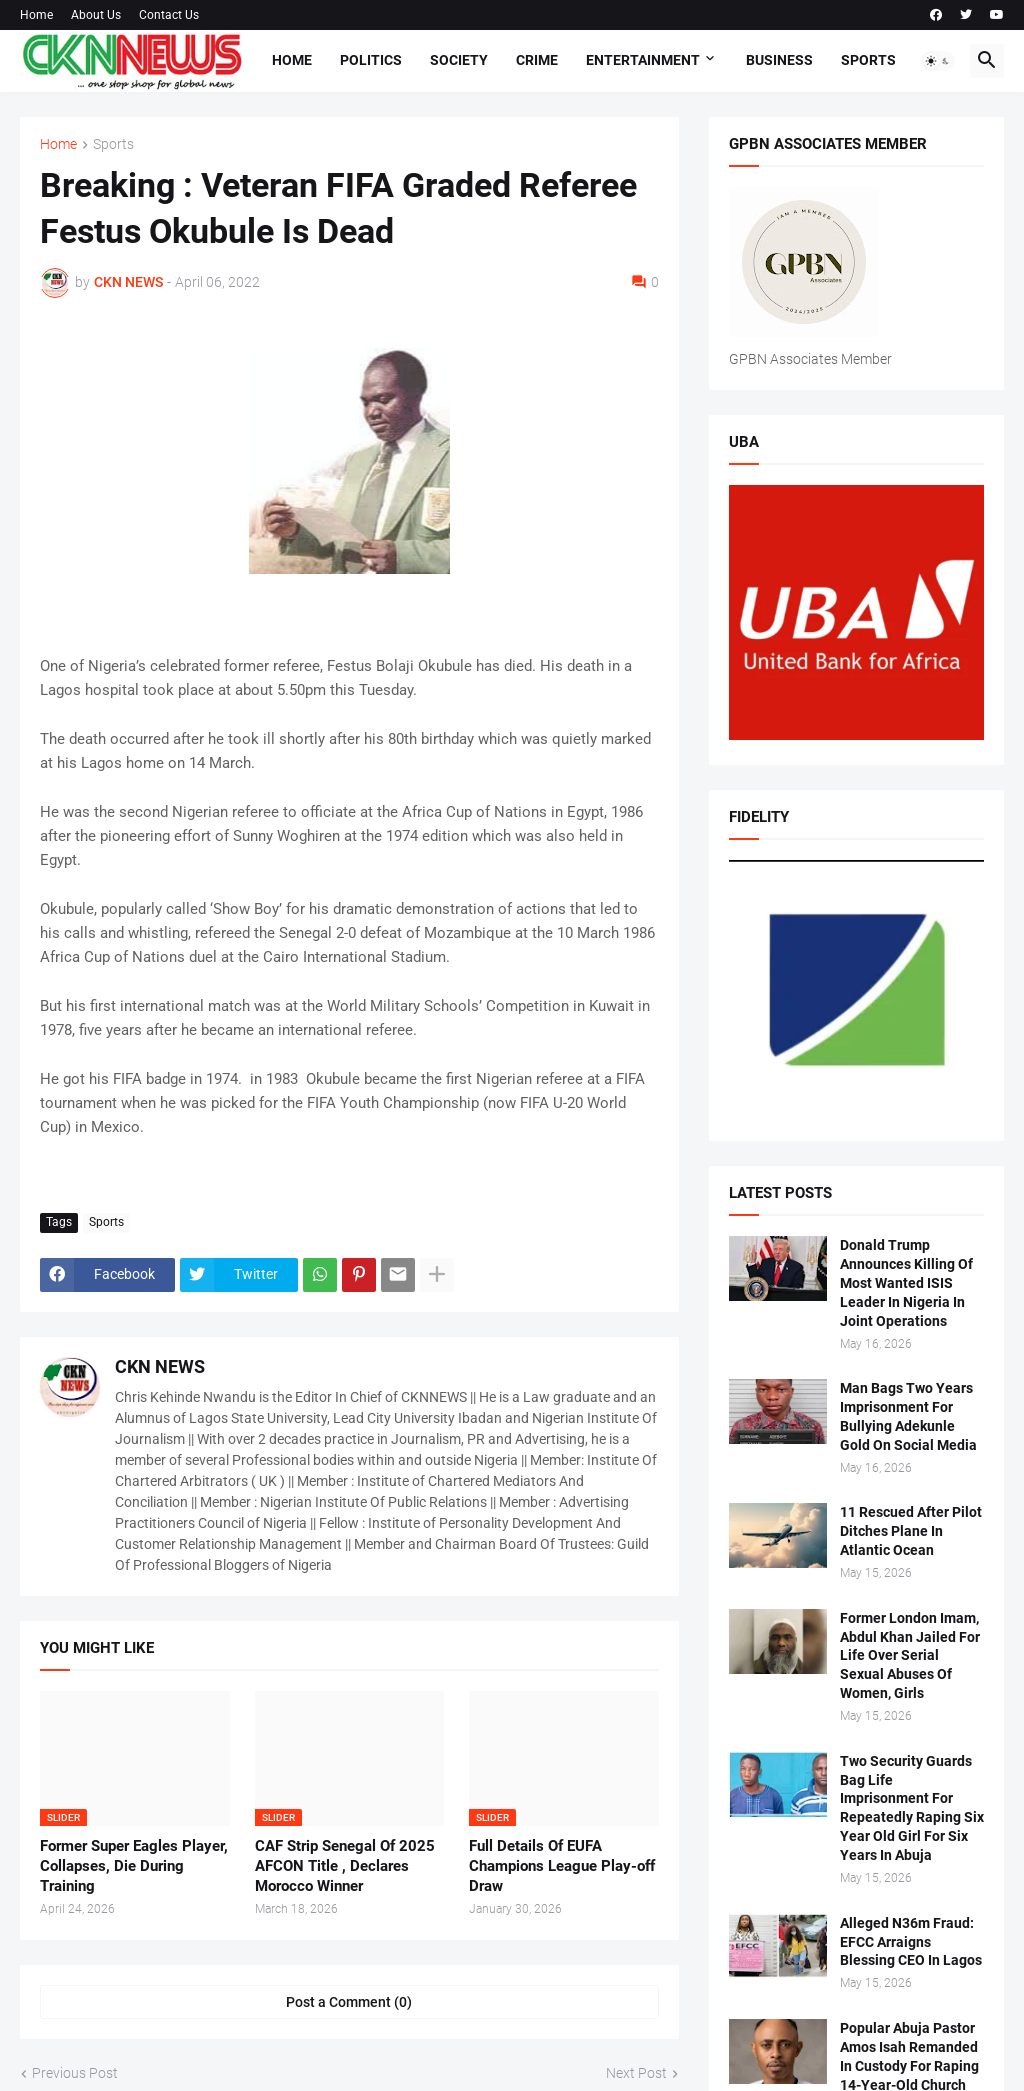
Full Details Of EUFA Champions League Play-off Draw (562, 1866)
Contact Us (169, 15)
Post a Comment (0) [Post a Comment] (349, 2002)
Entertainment (643, 60)
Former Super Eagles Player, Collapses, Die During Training (134, 1866)
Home (36, 15)
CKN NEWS (160, 1366)
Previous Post (75, 2073)
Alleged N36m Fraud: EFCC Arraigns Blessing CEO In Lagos (911, 1942)
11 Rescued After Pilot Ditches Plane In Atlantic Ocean (911, 1531)
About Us (96, 15)
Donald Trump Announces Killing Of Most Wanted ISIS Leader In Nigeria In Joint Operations (906, 1283)
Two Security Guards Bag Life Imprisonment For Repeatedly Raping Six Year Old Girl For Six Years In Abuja (912, 1808)
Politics (371, 60)
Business (779, 60)
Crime (537, 60)
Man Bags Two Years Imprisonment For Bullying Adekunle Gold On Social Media (908, 1416)
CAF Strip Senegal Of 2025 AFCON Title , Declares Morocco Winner (345, 1866)
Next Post (636, 2073)
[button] (938, 61)
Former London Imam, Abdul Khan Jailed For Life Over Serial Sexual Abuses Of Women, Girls (910, 1656)
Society (459, 60)
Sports (868, 60)
